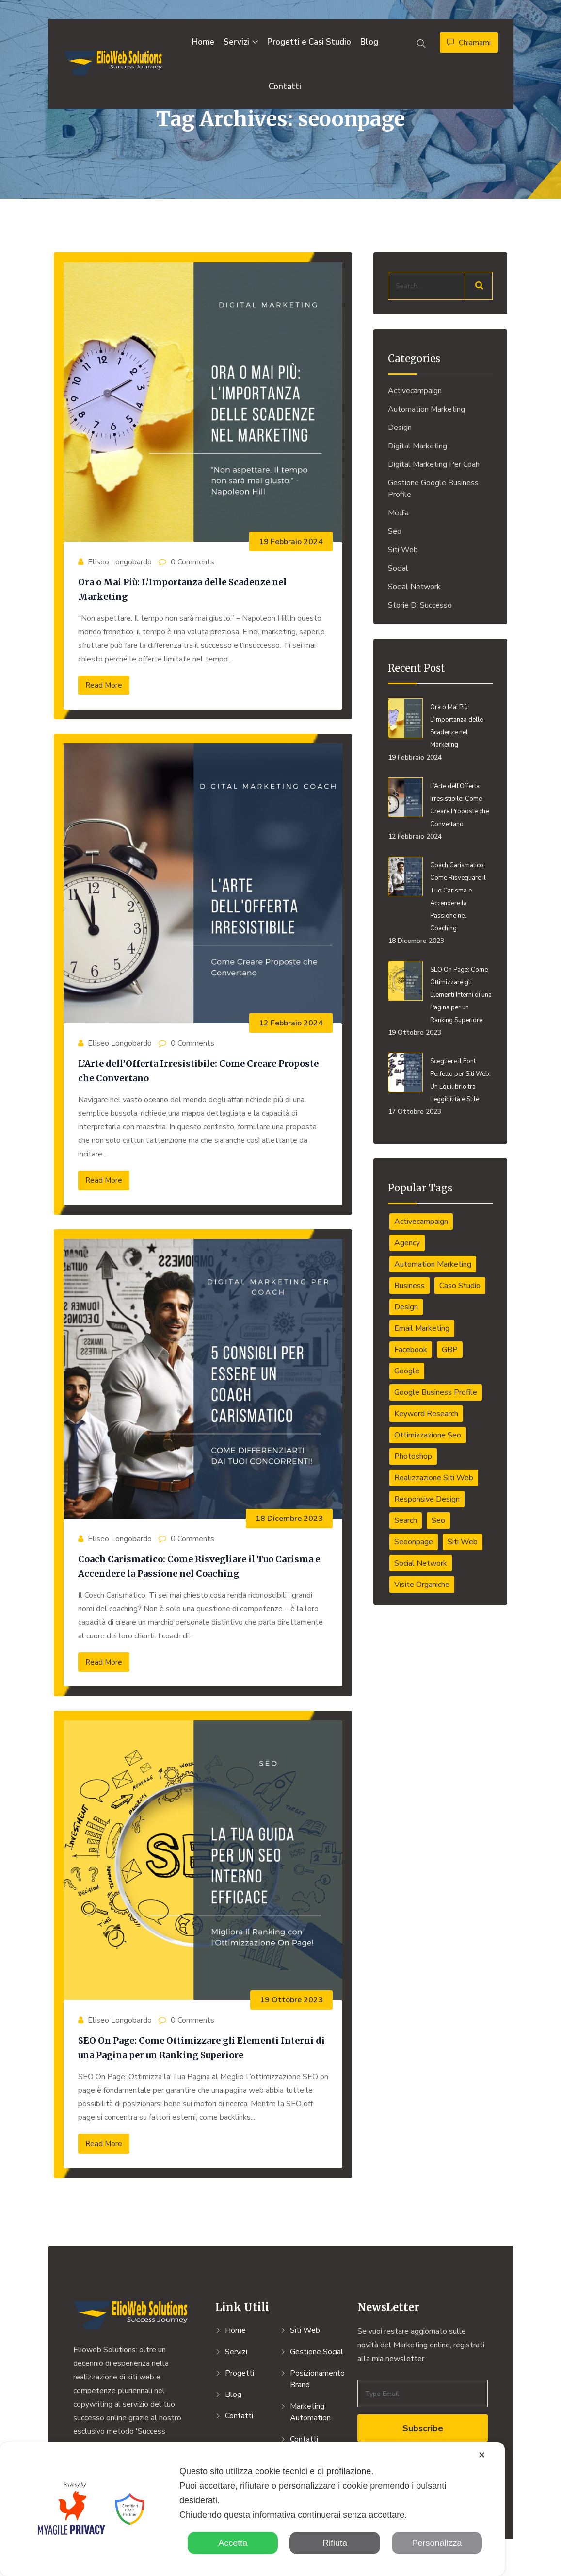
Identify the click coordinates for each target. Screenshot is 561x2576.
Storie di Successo (420, 605)
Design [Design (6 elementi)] (406, 1307)
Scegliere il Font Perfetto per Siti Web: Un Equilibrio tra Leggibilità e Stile (460, 1080)
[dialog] (252, 2509)
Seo (394, 531)
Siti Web (403, 550)
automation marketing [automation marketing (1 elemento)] (432, 1264)
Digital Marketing (417, 446)
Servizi (236, 42)
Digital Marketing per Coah (434, 464)
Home (203, 42)
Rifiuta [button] (334, 2543)
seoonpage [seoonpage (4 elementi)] (413, 1541)
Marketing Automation (310, 2412)
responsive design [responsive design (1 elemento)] (427, 1499)
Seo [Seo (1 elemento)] (438, 1520)
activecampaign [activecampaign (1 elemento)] (421, 1221)
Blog (369, 42)
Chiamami (469, 43)
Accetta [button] (232, 2543)
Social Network (414, 586)
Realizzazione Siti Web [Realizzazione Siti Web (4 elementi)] (433, 1477)
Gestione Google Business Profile (433, 489)
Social (398, 568)
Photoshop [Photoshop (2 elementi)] (413, 1456)
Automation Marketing (426, 409)
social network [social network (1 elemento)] (420, 1563)
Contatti (285, 86)
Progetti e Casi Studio (309, 42)
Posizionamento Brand (317, 2379)
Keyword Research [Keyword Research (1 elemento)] (426, 1413)
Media (398, 513)
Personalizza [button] (437, 2543)
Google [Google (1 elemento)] (406, 1371)
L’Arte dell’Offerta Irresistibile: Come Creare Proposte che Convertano (459, 805)
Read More (103, 685)
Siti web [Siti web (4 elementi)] (463, 1541)
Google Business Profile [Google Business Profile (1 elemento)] (435, 1392)
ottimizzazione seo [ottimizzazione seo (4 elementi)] (427, 1435)
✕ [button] (481, 2455)
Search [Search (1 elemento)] (405, 1520)
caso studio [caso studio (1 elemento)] (460, 1285)
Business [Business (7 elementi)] (409, 1285)
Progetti (239, 2373)
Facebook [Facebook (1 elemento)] (410, 1349)
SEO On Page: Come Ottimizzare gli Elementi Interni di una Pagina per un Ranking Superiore (461, 994)
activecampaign (415, 390)
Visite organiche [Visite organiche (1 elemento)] (421, 1584)
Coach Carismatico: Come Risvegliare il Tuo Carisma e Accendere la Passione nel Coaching (458, 897)
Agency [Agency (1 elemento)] (407, 1243)
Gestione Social (316, 2351)
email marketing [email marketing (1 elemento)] (421, 1328)
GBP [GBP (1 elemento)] (450, 1349)
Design (400, 427)
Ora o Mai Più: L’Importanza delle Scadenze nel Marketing (456, 726)
